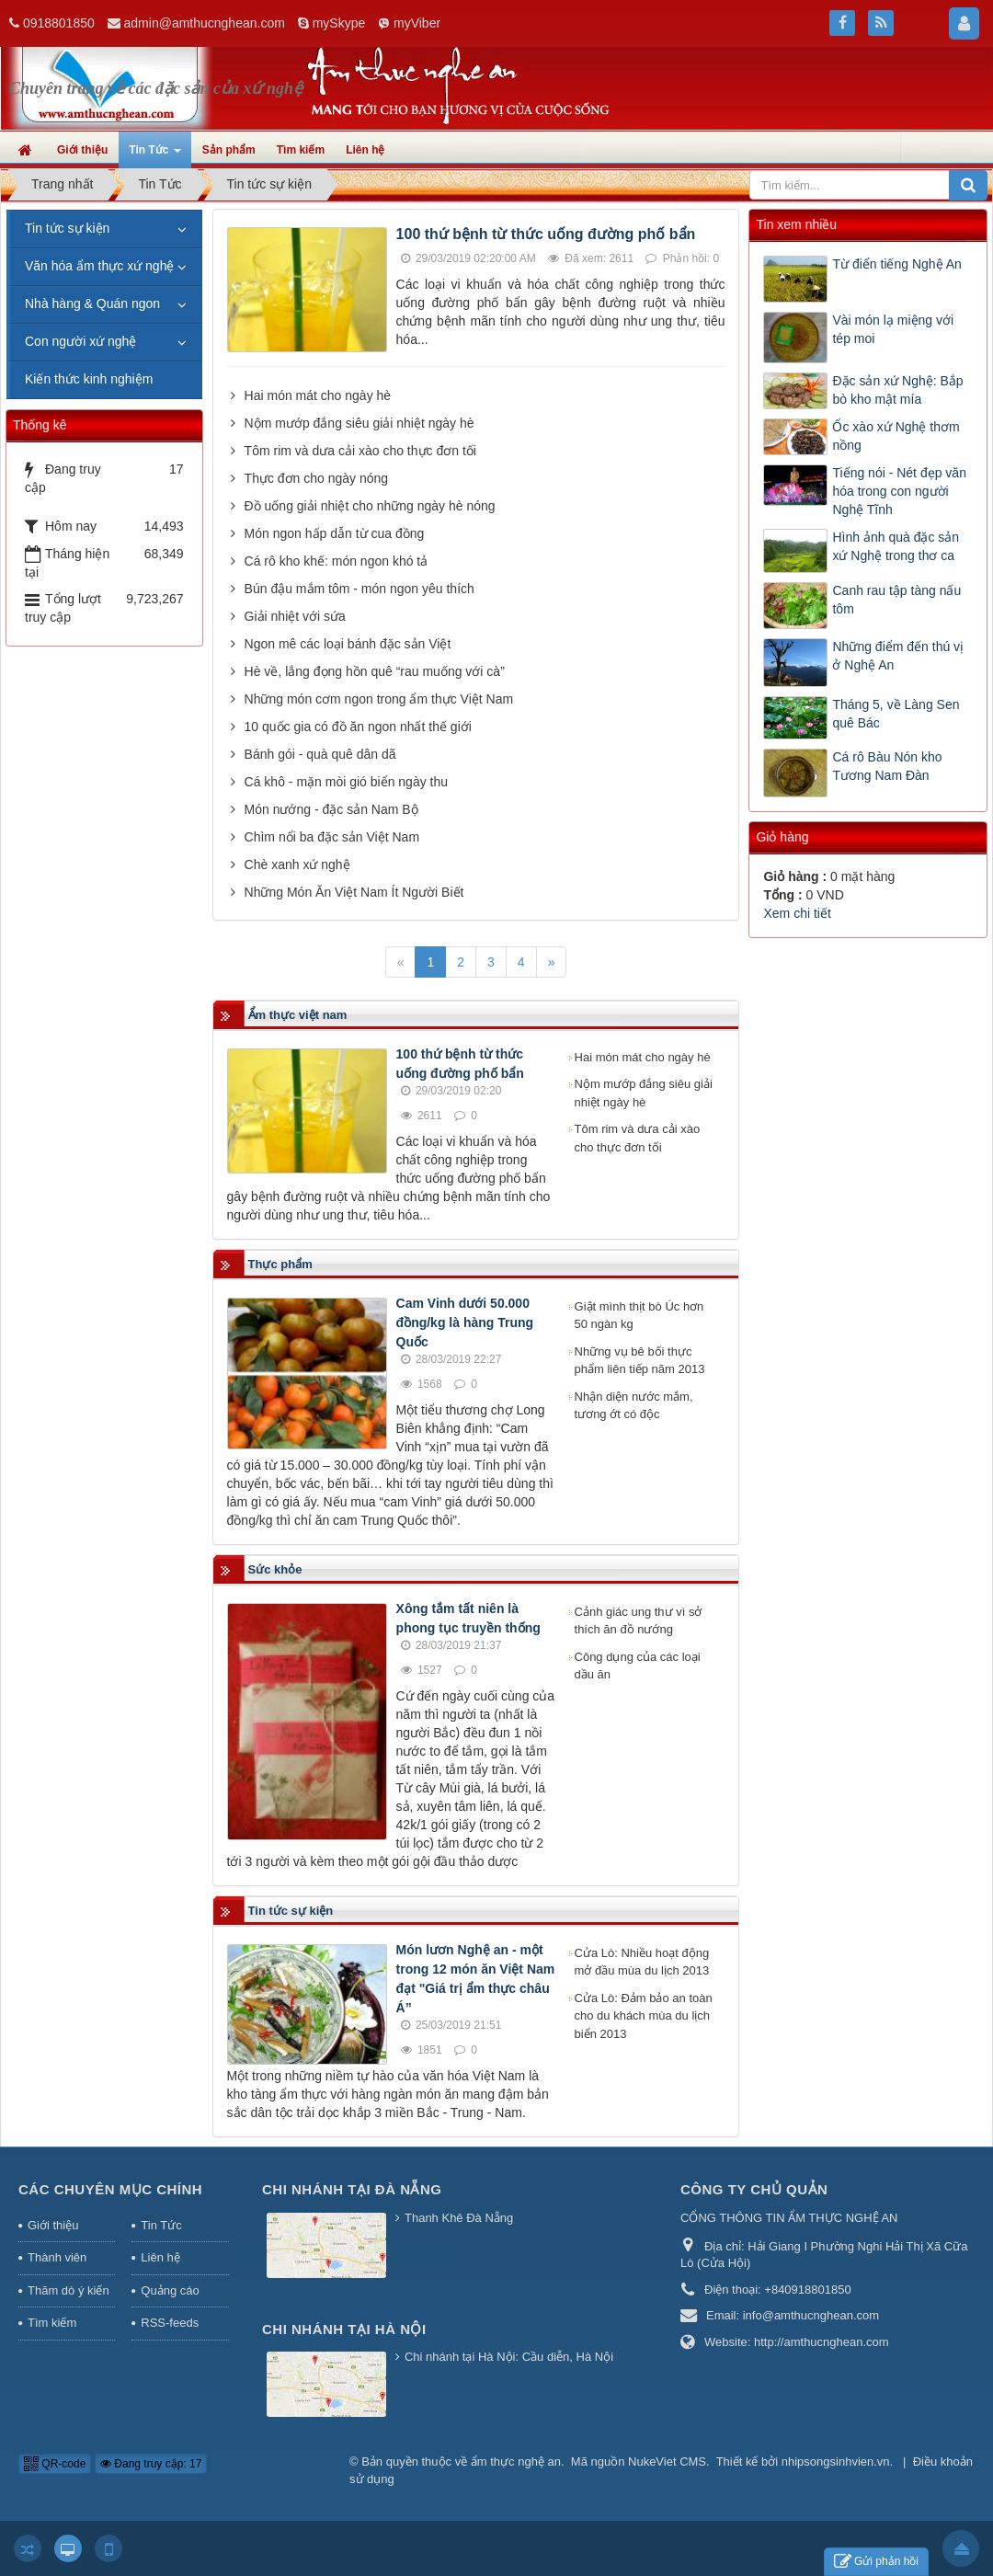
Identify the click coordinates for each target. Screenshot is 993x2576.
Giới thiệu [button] (82, 149)
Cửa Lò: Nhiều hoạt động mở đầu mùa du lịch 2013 (642, 1962)
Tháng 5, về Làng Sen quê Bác (895, 713)
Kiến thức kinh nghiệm (89, 379)
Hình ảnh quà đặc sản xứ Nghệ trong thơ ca (895, 546)
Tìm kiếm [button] (301, 149)
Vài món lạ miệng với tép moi (892, 329)
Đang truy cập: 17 (150, 2463)
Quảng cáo (170, 2290)
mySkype (339, 23)
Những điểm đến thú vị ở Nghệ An (898, 655)
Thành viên (57, 2257)
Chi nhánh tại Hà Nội (344, 2329)
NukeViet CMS (667, 2461)
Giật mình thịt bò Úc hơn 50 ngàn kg (639, 1315)
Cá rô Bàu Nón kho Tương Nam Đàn (887, 766)
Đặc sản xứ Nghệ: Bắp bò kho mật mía (897, 389)
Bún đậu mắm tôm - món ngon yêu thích (359, 588)
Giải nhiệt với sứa (295, 616)
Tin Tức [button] (154, 155)
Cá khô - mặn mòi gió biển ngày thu (346, 781)
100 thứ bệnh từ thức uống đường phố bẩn (546, 234)
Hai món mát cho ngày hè (318, 395)
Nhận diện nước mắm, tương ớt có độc (634, 1406)
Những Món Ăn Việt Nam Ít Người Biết (354, 892)
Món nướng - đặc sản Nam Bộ (331, 809)
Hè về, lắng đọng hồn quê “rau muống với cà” (375, 671)
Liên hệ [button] (365, 149)
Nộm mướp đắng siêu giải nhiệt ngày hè (359, 423)
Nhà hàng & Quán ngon (92, 303)
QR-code (55, 2463)
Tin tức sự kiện (67, 228)
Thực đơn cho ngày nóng (317, 478)
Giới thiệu (53, 2225)
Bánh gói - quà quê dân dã (320, 754)
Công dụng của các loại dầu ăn (638, 1666)
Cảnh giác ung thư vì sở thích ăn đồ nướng (638, 1621)
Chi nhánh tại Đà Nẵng (352, 2189)
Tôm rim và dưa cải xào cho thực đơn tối (360, 450)
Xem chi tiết (796, 913)
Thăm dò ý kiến (68, 2290)
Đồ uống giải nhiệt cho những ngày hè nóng (370, 505)
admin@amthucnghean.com (204, 23)
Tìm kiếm (52, 2323)
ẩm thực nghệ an (516, 2461)
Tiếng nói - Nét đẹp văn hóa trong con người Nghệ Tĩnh (898, 491)
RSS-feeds (170, 2323)
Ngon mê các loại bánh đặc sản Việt (348, 643)
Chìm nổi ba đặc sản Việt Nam (332, 837)
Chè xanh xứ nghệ (297, 864)
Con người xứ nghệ (80, 341)
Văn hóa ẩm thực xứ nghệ (99, 265)
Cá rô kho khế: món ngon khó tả (336, 561)
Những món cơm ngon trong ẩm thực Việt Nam (379, 699)
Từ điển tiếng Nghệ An (896, 264)
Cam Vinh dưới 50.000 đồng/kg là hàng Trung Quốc (465, 1322)
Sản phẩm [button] (229, 149)
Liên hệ (160, 2257)
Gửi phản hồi (876, 2561)
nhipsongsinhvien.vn (836, 2461)
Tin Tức (161, 2225)
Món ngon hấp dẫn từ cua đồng (335, 533)
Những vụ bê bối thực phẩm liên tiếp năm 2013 (640, 1361)
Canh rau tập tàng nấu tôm (896, 599)
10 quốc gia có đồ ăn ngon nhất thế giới (358, 726)
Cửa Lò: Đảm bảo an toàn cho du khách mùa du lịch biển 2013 (644, 2016)
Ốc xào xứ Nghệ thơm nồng (895, 435)
